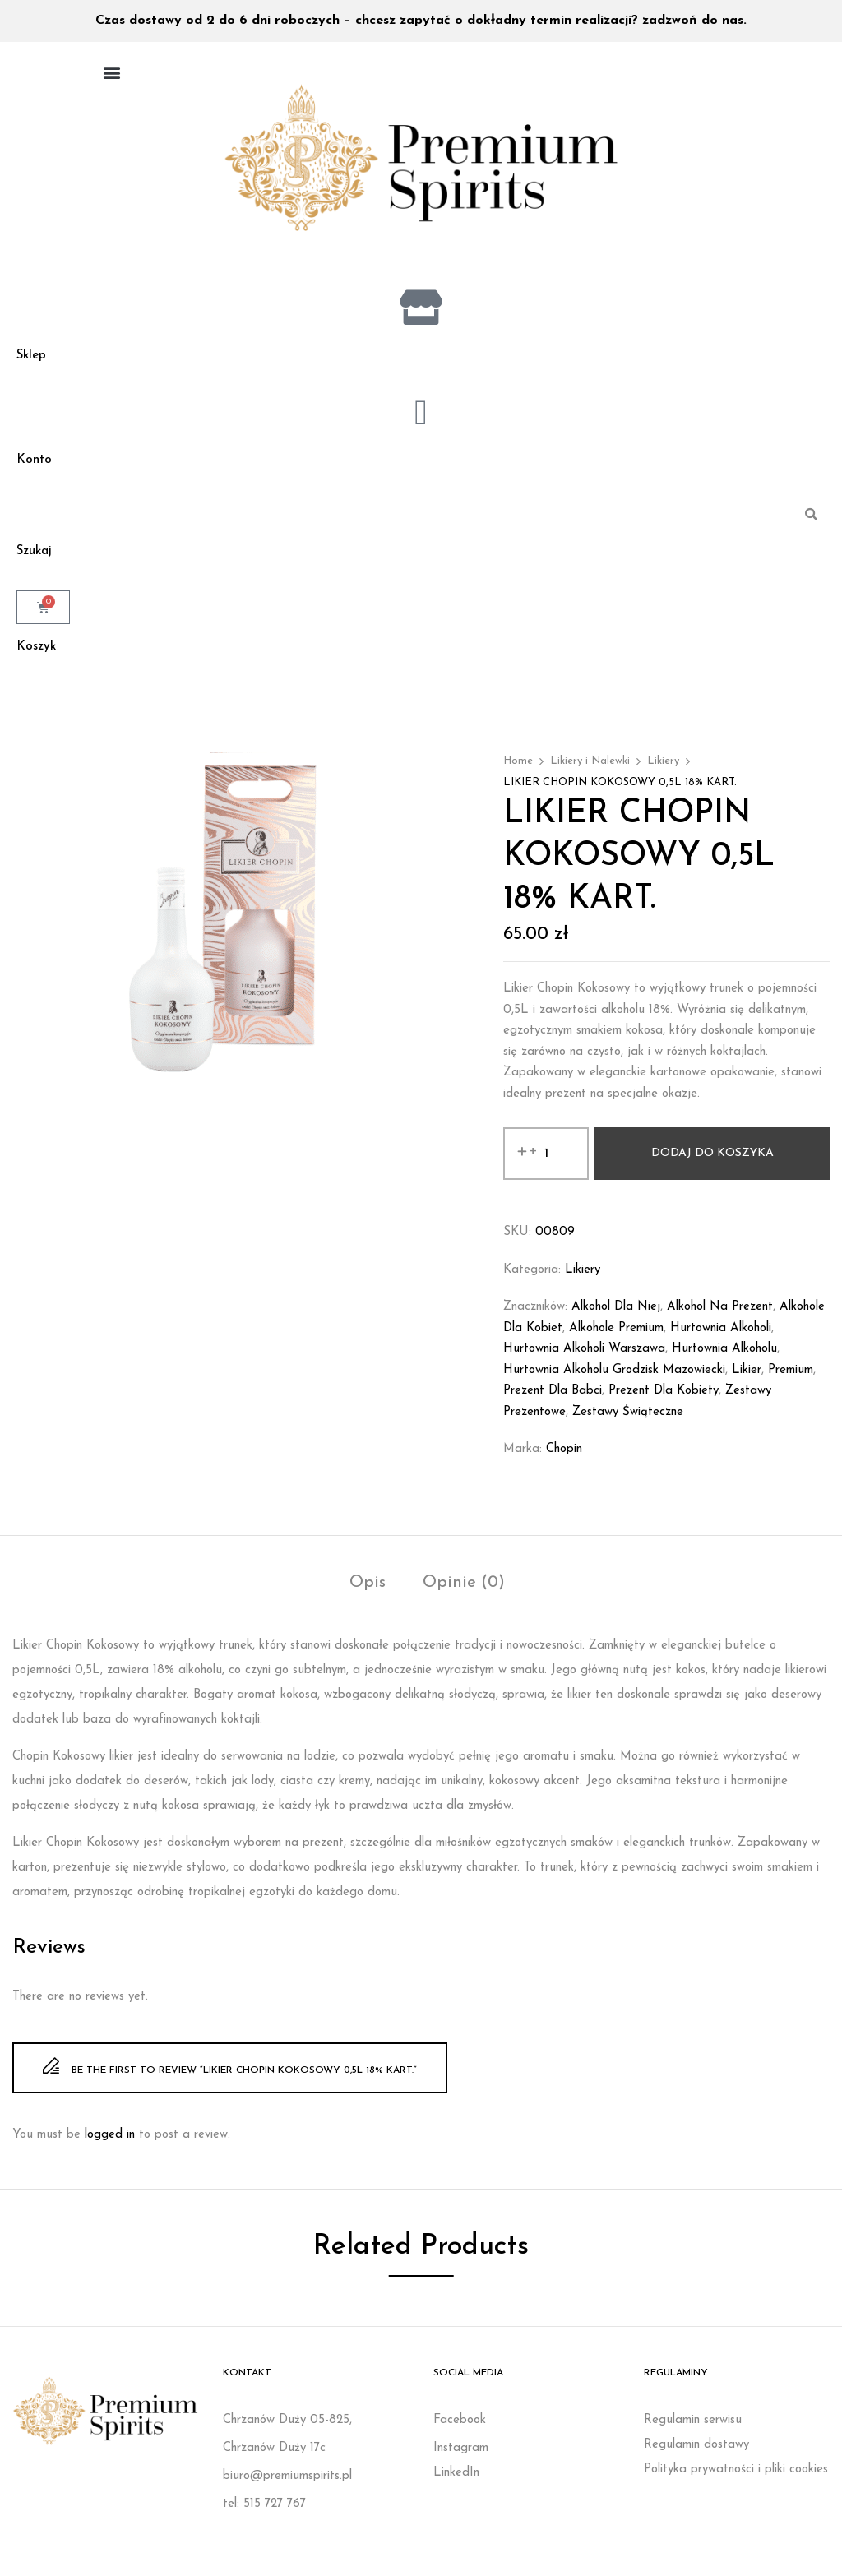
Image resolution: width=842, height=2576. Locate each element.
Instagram (460, 2459)
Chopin (564, 1460)
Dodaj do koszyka (712, 1165)
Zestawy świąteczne (627, 1423)
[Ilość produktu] (546, 1165)
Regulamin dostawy (696, 2456)
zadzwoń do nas (692, 20)
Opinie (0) (464, 1594)
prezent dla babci (552, 1402)
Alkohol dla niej (615, 1318)
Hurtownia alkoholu (724, 1360)
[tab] (367, 1596)
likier (746, 1382)
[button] (111, 72)
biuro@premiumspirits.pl (287, 2487)
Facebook (459, 2432)
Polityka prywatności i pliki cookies (736, 2481)
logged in (110, 2146)
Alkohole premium (616, 1340)
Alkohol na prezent (720, 1318)
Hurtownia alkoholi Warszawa (584, 1360)
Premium (790, 1382)
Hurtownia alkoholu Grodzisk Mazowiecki (614, 1382)
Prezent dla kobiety (663, 1402)
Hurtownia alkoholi (720, 1340)
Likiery (663, 772)
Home (518, 772)
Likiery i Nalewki (590, 772)
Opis (367, 1594)
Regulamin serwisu (693, 2432)
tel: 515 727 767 (264, 2515)
